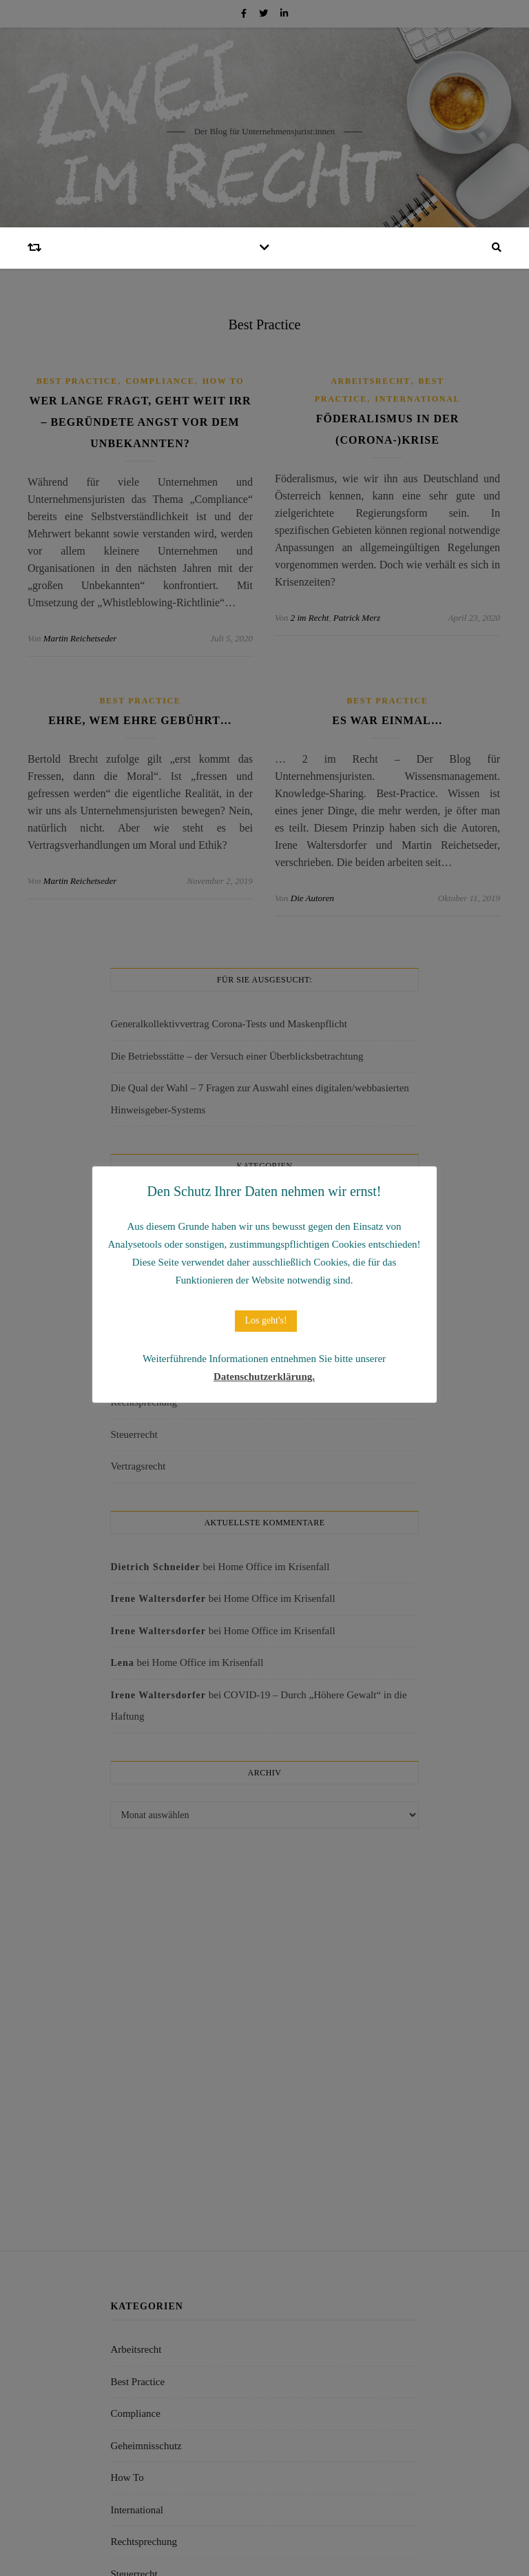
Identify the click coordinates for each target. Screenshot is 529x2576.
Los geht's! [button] (266, 1320)
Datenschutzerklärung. (264, 1376)
